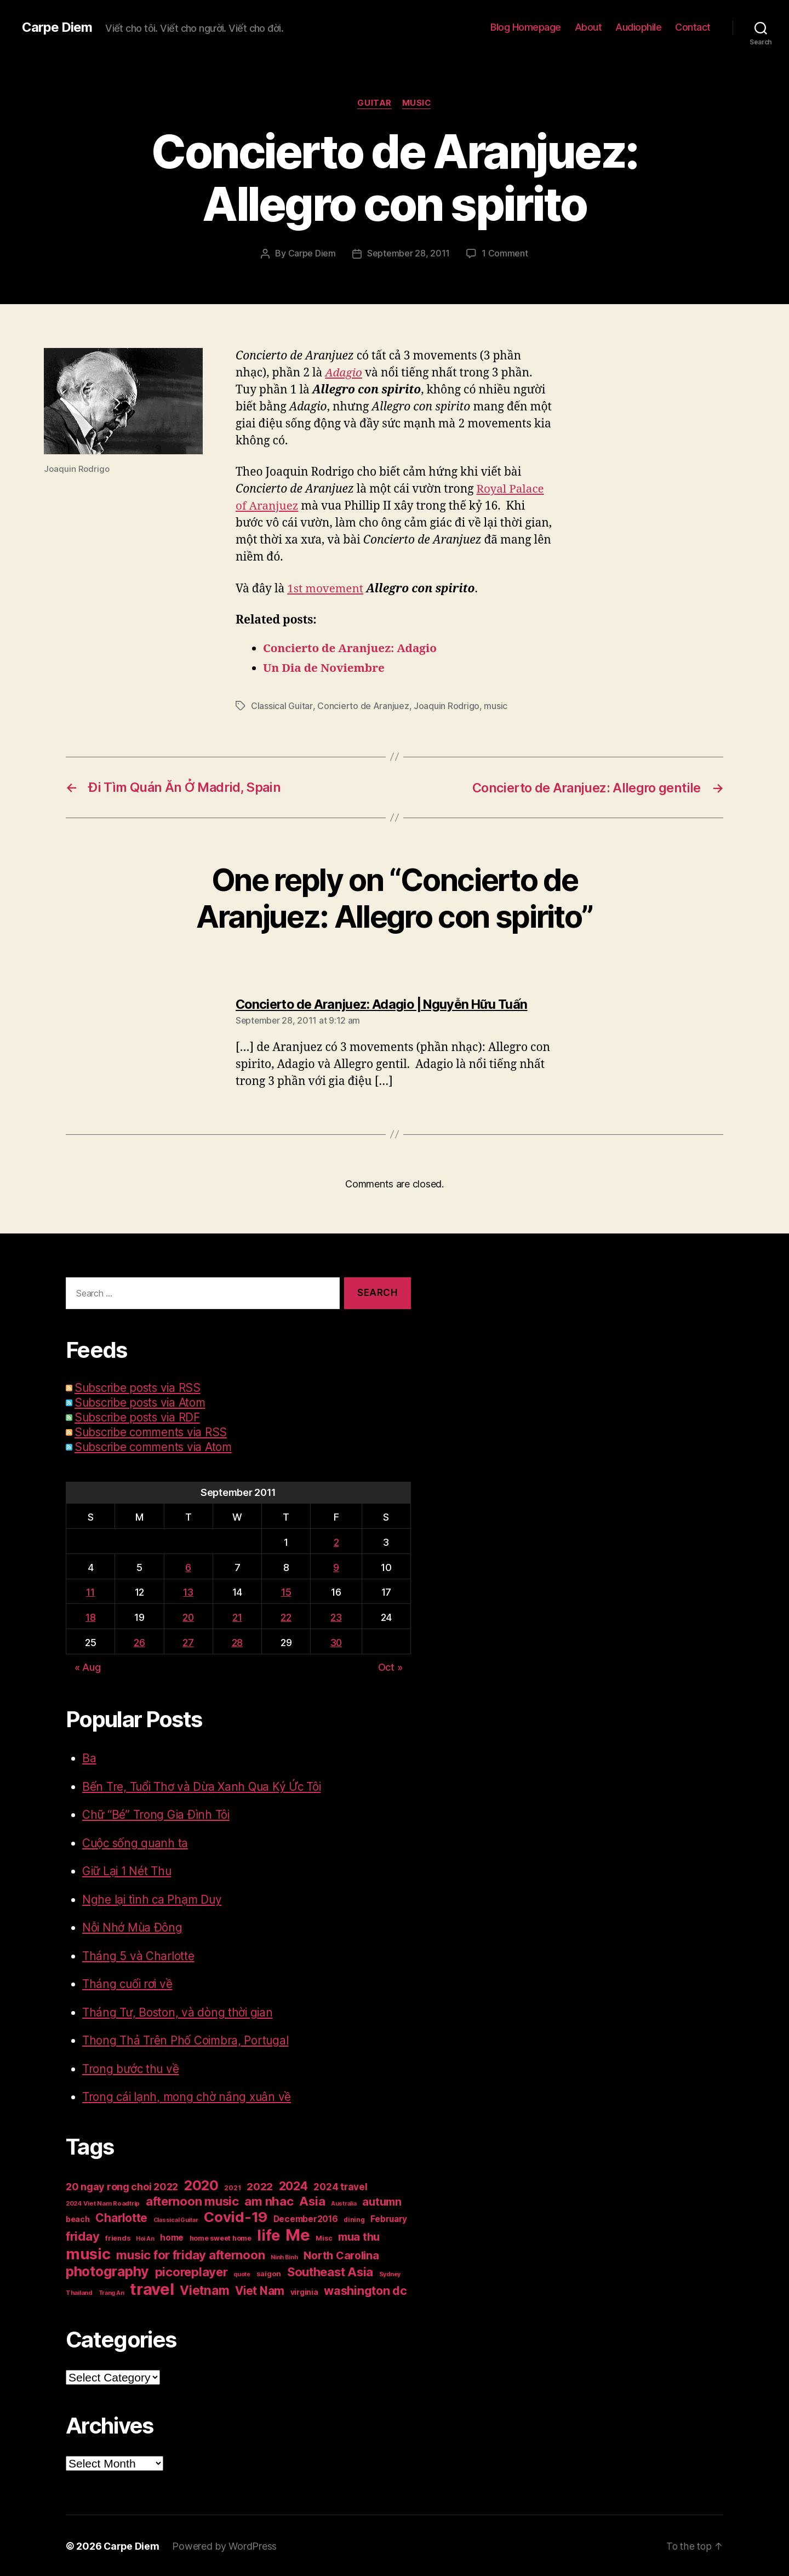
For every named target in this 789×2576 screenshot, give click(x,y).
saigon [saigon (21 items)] (268, 2272)
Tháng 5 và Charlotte (138, 1955)
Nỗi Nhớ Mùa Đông (133, 1926)
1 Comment (505, 253)
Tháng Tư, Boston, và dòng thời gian (179, 2011)
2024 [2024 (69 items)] (293, 2185)
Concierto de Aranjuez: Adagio (351, 648)
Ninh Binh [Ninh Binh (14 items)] (284, 2256)
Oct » (390, 1666)
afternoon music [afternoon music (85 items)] (192, 2200)
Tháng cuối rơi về (128, 1983)
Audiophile (638, 27)
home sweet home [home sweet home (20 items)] (220, 2237)
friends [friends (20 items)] (117, 2237)
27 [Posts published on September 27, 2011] (187, 1641)
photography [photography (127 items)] (107, 2270)
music (495, 705)
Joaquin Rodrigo (446, 705)
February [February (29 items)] (388, 2218)
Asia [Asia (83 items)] (312, 2200)
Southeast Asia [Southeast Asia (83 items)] (330, 2271)
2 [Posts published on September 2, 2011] (336, 1541)
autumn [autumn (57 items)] (381, 2200)
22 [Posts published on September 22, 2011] (285, 1616)
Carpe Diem (57, 27)
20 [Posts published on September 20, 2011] (187, 1616)
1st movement (325, 588)
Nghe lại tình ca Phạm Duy (152, 1898)
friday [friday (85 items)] (82, 2235)
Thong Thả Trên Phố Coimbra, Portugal (186, 2039)
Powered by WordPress (225, 2545)
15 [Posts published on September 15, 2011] (285, 1591)
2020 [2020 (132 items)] (201, 2184)
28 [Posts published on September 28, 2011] (237, 1641)
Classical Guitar (281, 705)
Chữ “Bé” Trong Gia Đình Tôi (156, 1813)
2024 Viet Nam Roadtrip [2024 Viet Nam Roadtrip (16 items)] (103, 2202)
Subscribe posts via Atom (142, 1401)
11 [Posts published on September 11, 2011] (90, 1591)
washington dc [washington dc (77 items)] (365, 2289)
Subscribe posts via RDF (139, 1416)
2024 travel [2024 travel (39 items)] (340, 2185)
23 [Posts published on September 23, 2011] (335, 1616)
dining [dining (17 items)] (354, 2218)
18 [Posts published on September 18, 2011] (90, 1616)
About (588, 27)
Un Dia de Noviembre (324, 668)
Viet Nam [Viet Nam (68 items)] (259, 2290)
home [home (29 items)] (172, 2236)
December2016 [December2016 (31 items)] (305, 2218)
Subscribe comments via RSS (153, 1431)
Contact (693, 27)
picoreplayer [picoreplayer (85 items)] (191, 2271)
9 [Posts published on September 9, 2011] (336, 1566)
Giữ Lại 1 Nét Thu (127, 1870)
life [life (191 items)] (268, 2234)
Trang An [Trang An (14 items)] (111, 2291)
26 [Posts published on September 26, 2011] (138, 1641)
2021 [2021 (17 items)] (232, 2187)
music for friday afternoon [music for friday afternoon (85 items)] (190, 2254)
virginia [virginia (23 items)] (304, 2291)
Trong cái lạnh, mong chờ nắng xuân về (188, 2096)
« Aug (88, 1666)
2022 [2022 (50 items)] (260, 2185)
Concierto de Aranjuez (362, 705)
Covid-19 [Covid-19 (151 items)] (235, 2215)
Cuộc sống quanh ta (136, 1842)
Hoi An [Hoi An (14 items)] (145, 2237)
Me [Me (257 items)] (297, 2233)
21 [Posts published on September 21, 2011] (237, 1616)
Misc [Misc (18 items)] (324, 2237)
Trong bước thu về (131, 2068)
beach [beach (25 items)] (78, 2218)
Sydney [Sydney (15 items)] (390, 2273)
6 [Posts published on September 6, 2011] (188, 1566)
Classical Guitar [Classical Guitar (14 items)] (175, 2219)
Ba (89, 1757)
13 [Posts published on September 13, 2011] (188, 1591)
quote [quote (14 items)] (241, 2273)
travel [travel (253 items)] (152, 2288)
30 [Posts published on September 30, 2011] (336, 1641)
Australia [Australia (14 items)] (344, 2202)
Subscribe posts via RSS (139, 1386)
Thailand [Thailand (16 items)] (79, 2291)
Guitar (374, 103)
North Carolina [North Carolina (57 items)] (341, 2254)
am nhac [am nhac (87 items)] (268, 2199)
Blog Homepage (525, 27)
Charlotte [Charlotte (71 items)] (121, 2217)
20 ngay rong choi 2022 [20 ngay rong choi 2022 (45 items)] (122, 2185)
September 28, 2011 (408, 253)
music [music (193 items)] (88, 2252)
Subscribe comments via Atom (156, 1446)
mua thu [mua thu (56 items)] (359, 2235)
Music (417, 103)
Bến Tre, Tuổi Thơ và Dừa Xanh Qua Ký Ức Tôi (203, 1785)
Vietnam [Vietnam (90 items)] (204, 2289)
